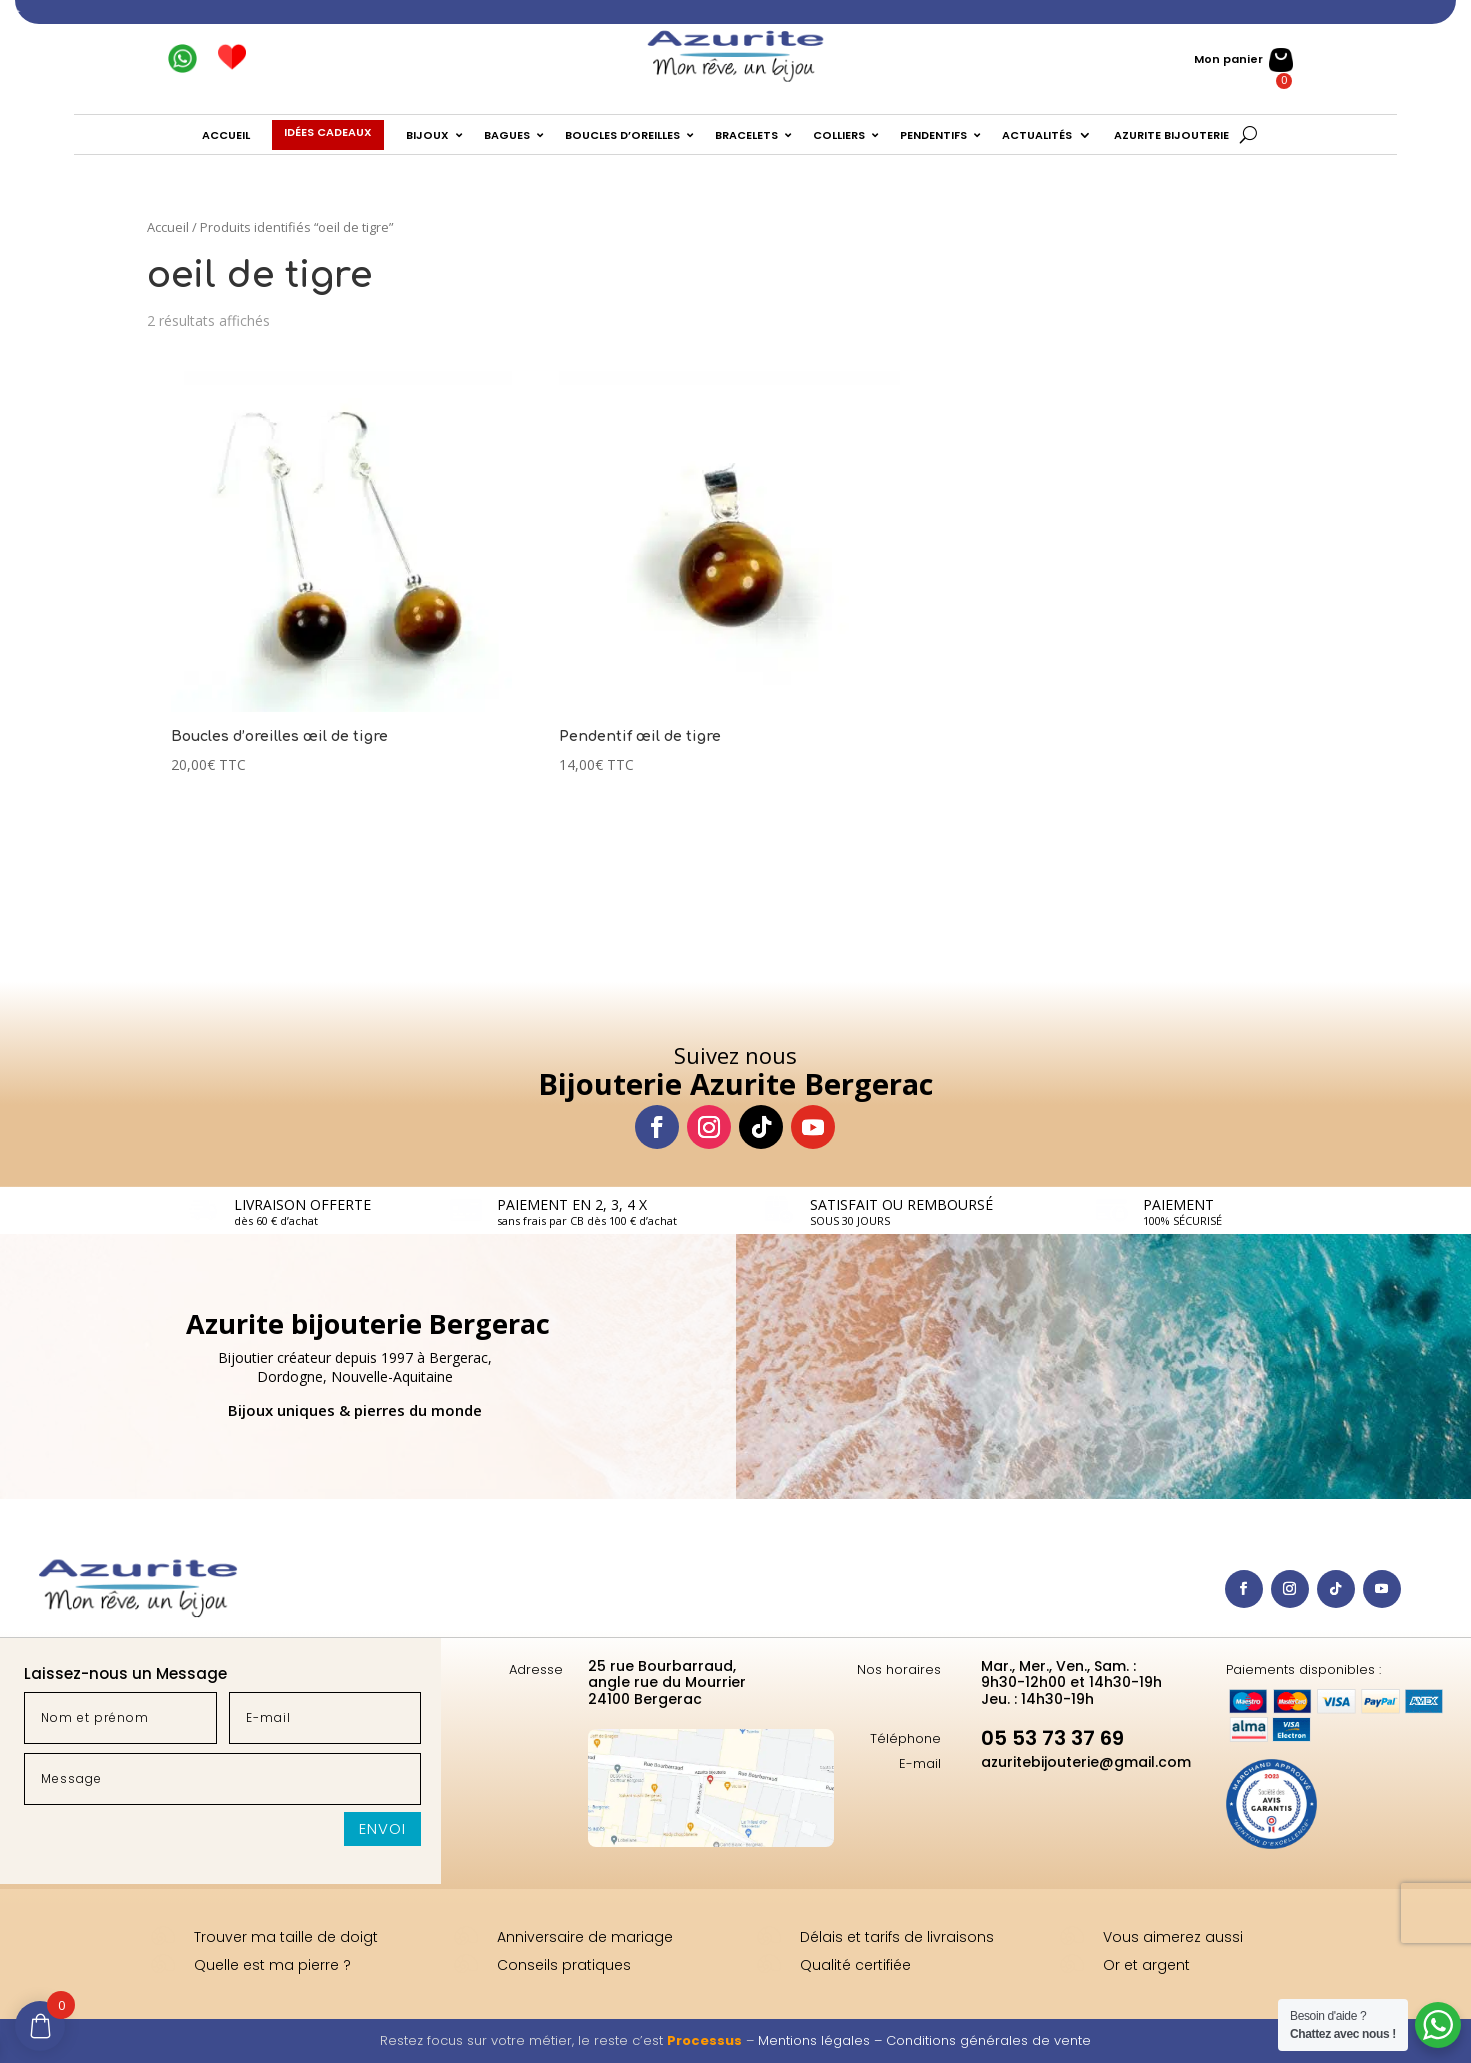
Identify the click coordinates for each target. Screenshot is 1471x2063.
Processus (704, 2040)
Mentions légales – (822, 2040)
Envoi (382, 1828)
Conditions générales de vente (988, 2040)
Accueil (168, 227)
